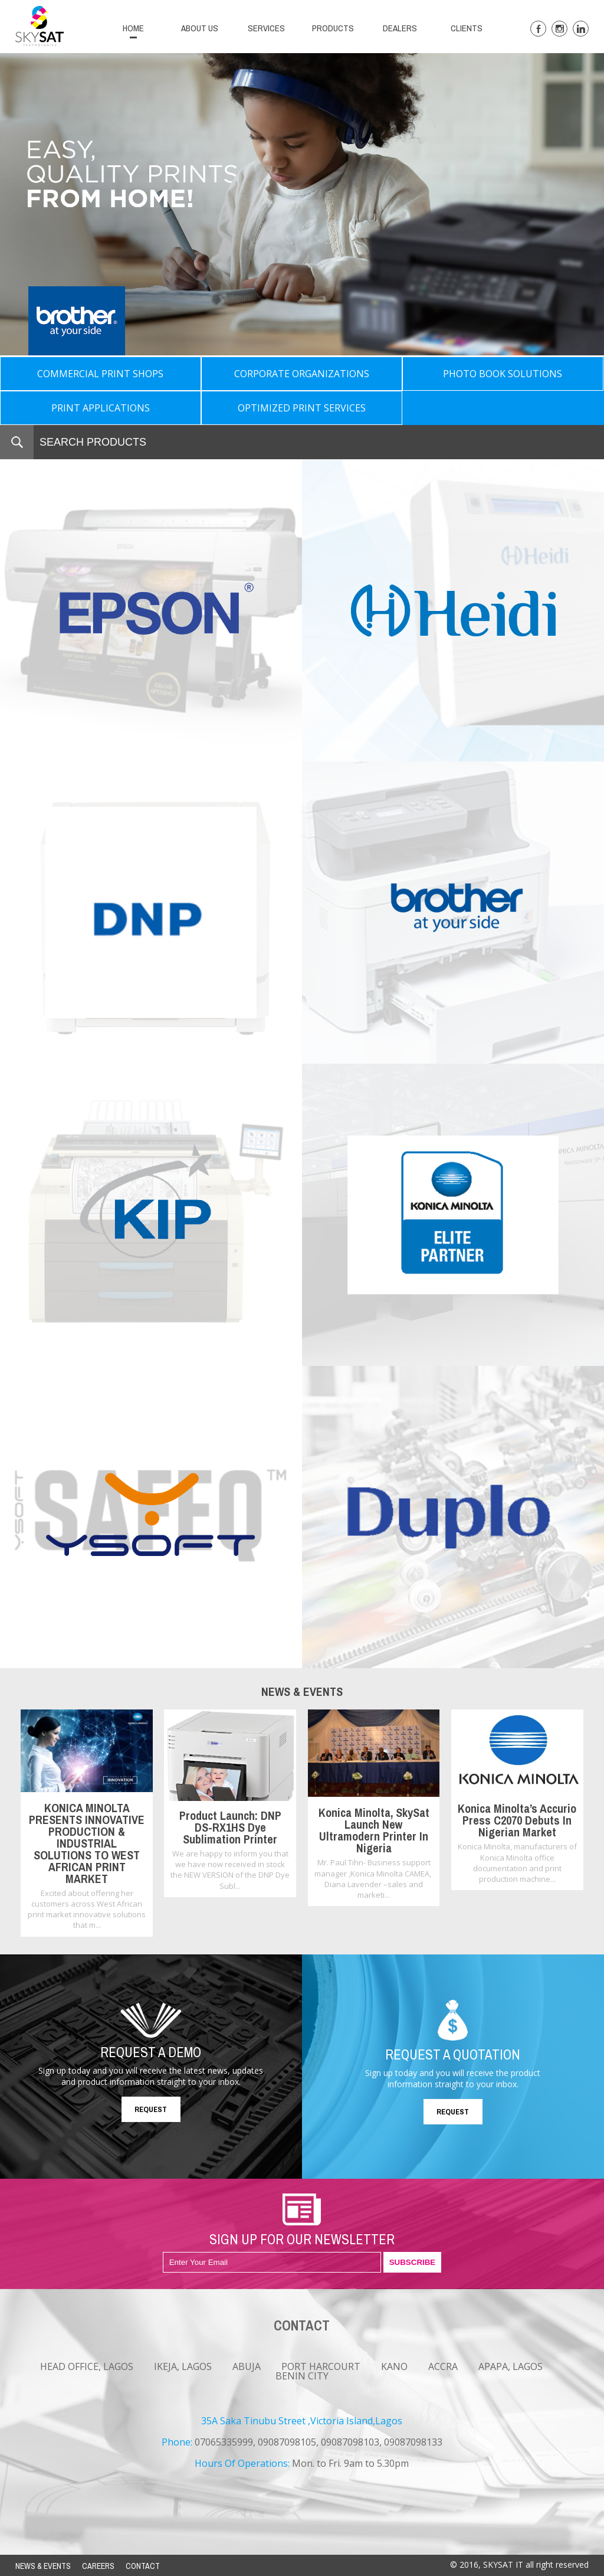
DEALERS (400, 28)
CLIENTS (466, 28)
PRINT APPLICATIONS (100, 407)
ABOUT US (199, 28)
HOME (133, 28)
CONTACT (143, 2566)
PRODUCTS (333, 28)
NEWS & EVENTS (43, 2566)
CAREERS (98, 2566)
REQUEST (150, 2109)
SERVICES (266, 28)
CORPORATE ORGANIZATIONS (301, 373)
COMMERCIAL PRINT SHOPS (100, 373)
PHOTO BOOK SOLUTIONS (502, 373)
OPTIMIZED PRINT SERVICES (302, 407)
